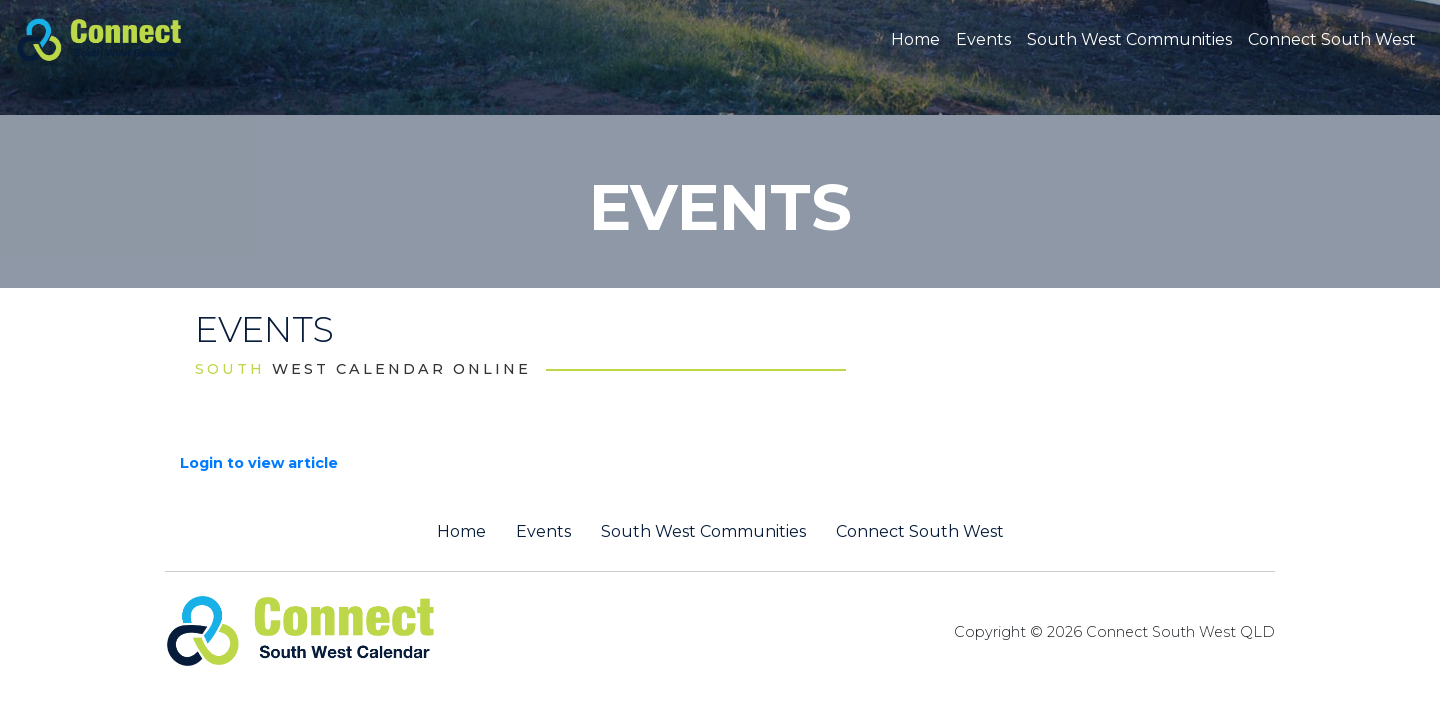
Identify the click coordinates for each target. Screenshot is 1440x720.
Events (983, 39)
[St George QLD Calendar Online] (132, 38)
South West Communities (1129, 39)
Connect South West (1332, 39)
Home (915, 39)
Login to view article (259, 463)
